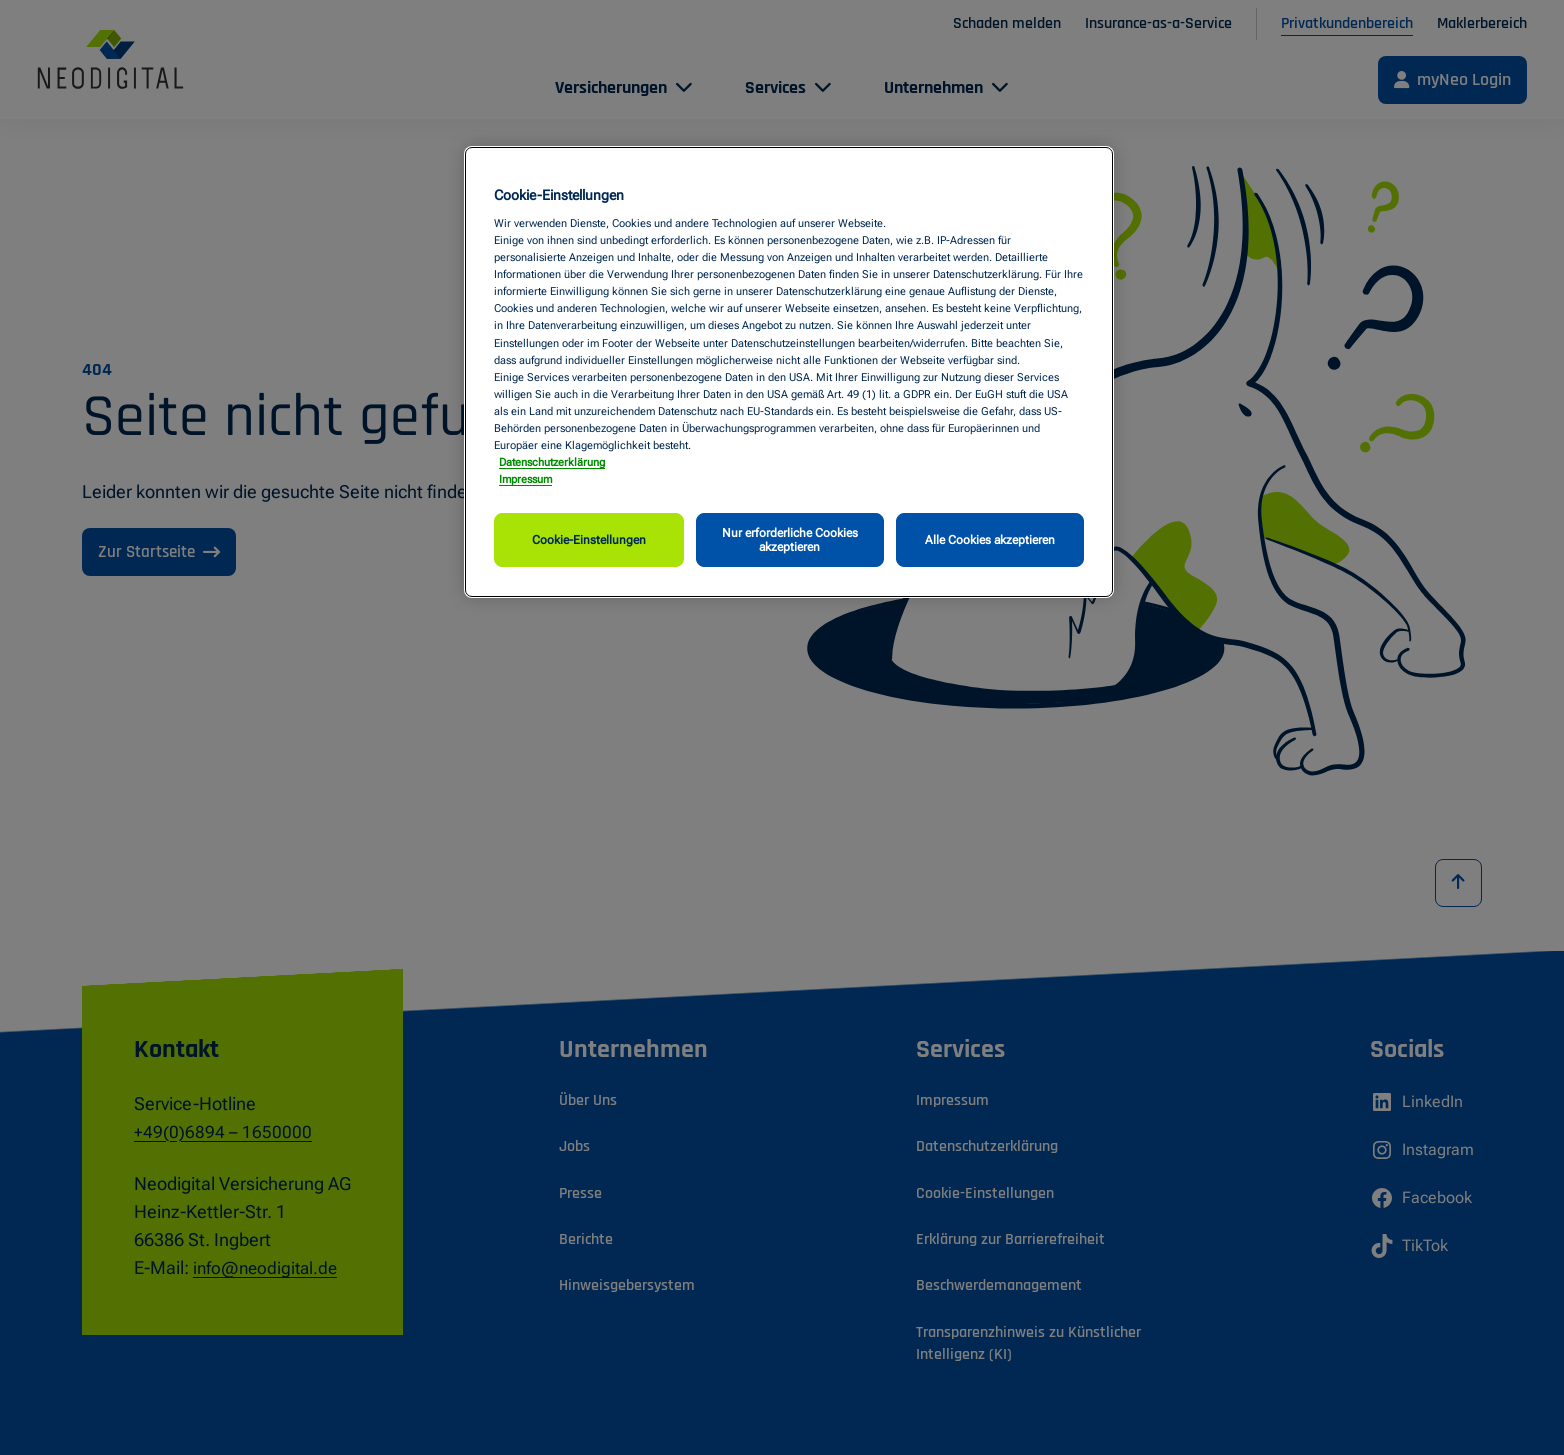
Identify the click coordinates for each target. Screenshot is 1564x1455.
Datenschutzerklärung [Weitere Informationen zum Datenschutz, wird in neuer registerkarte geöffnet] (552, 462)
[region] (789, 372)
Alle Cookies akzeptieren (990, 540)
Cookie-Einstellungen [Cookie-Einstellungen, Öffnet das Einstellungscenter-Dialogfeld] (589, 540)
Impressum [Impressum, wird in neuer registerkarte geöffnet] (525, 479)
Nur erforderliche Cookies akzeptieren (790, 540)
